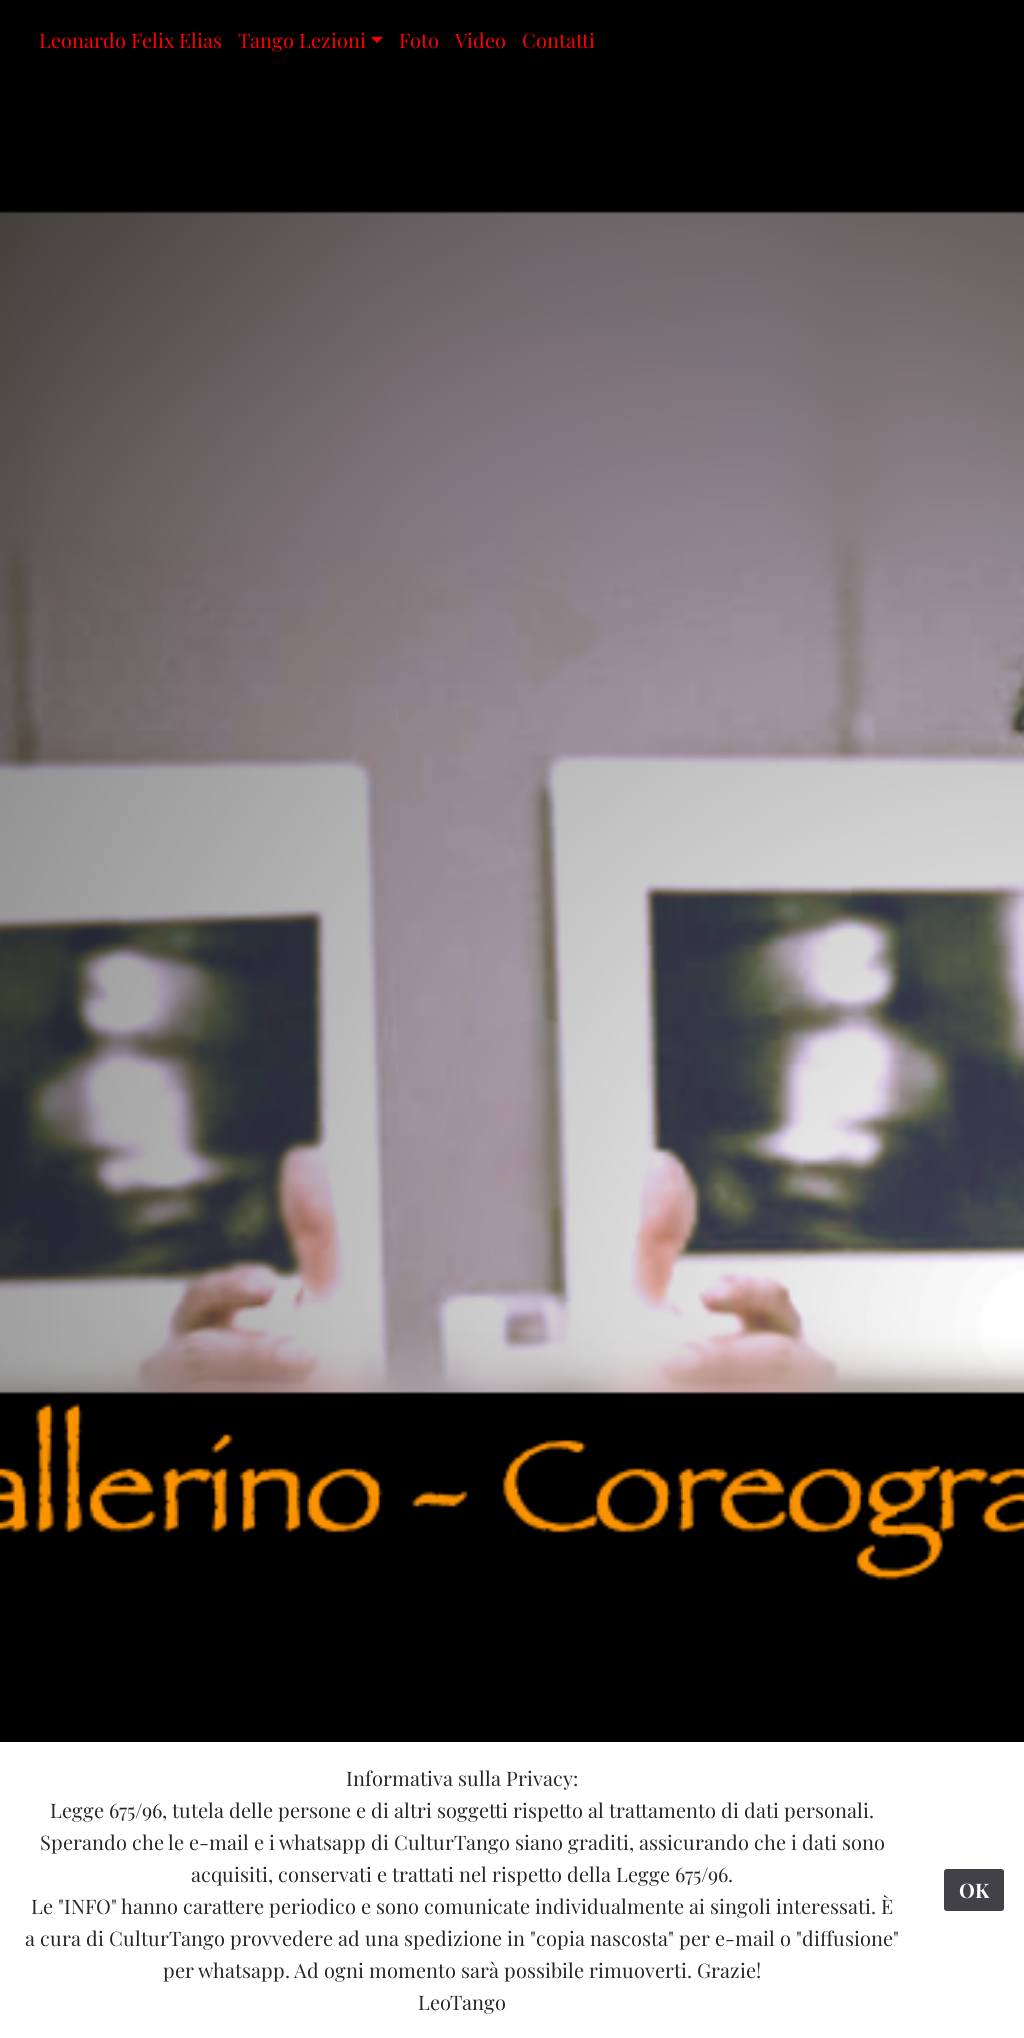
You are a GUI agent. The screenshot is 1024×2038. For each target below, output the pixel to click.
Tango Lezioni (302, 39)
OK (974, 1889)
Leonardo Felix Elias (130, 39)
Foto (419, 39)
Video (480, 39)
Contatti (558, 39)
